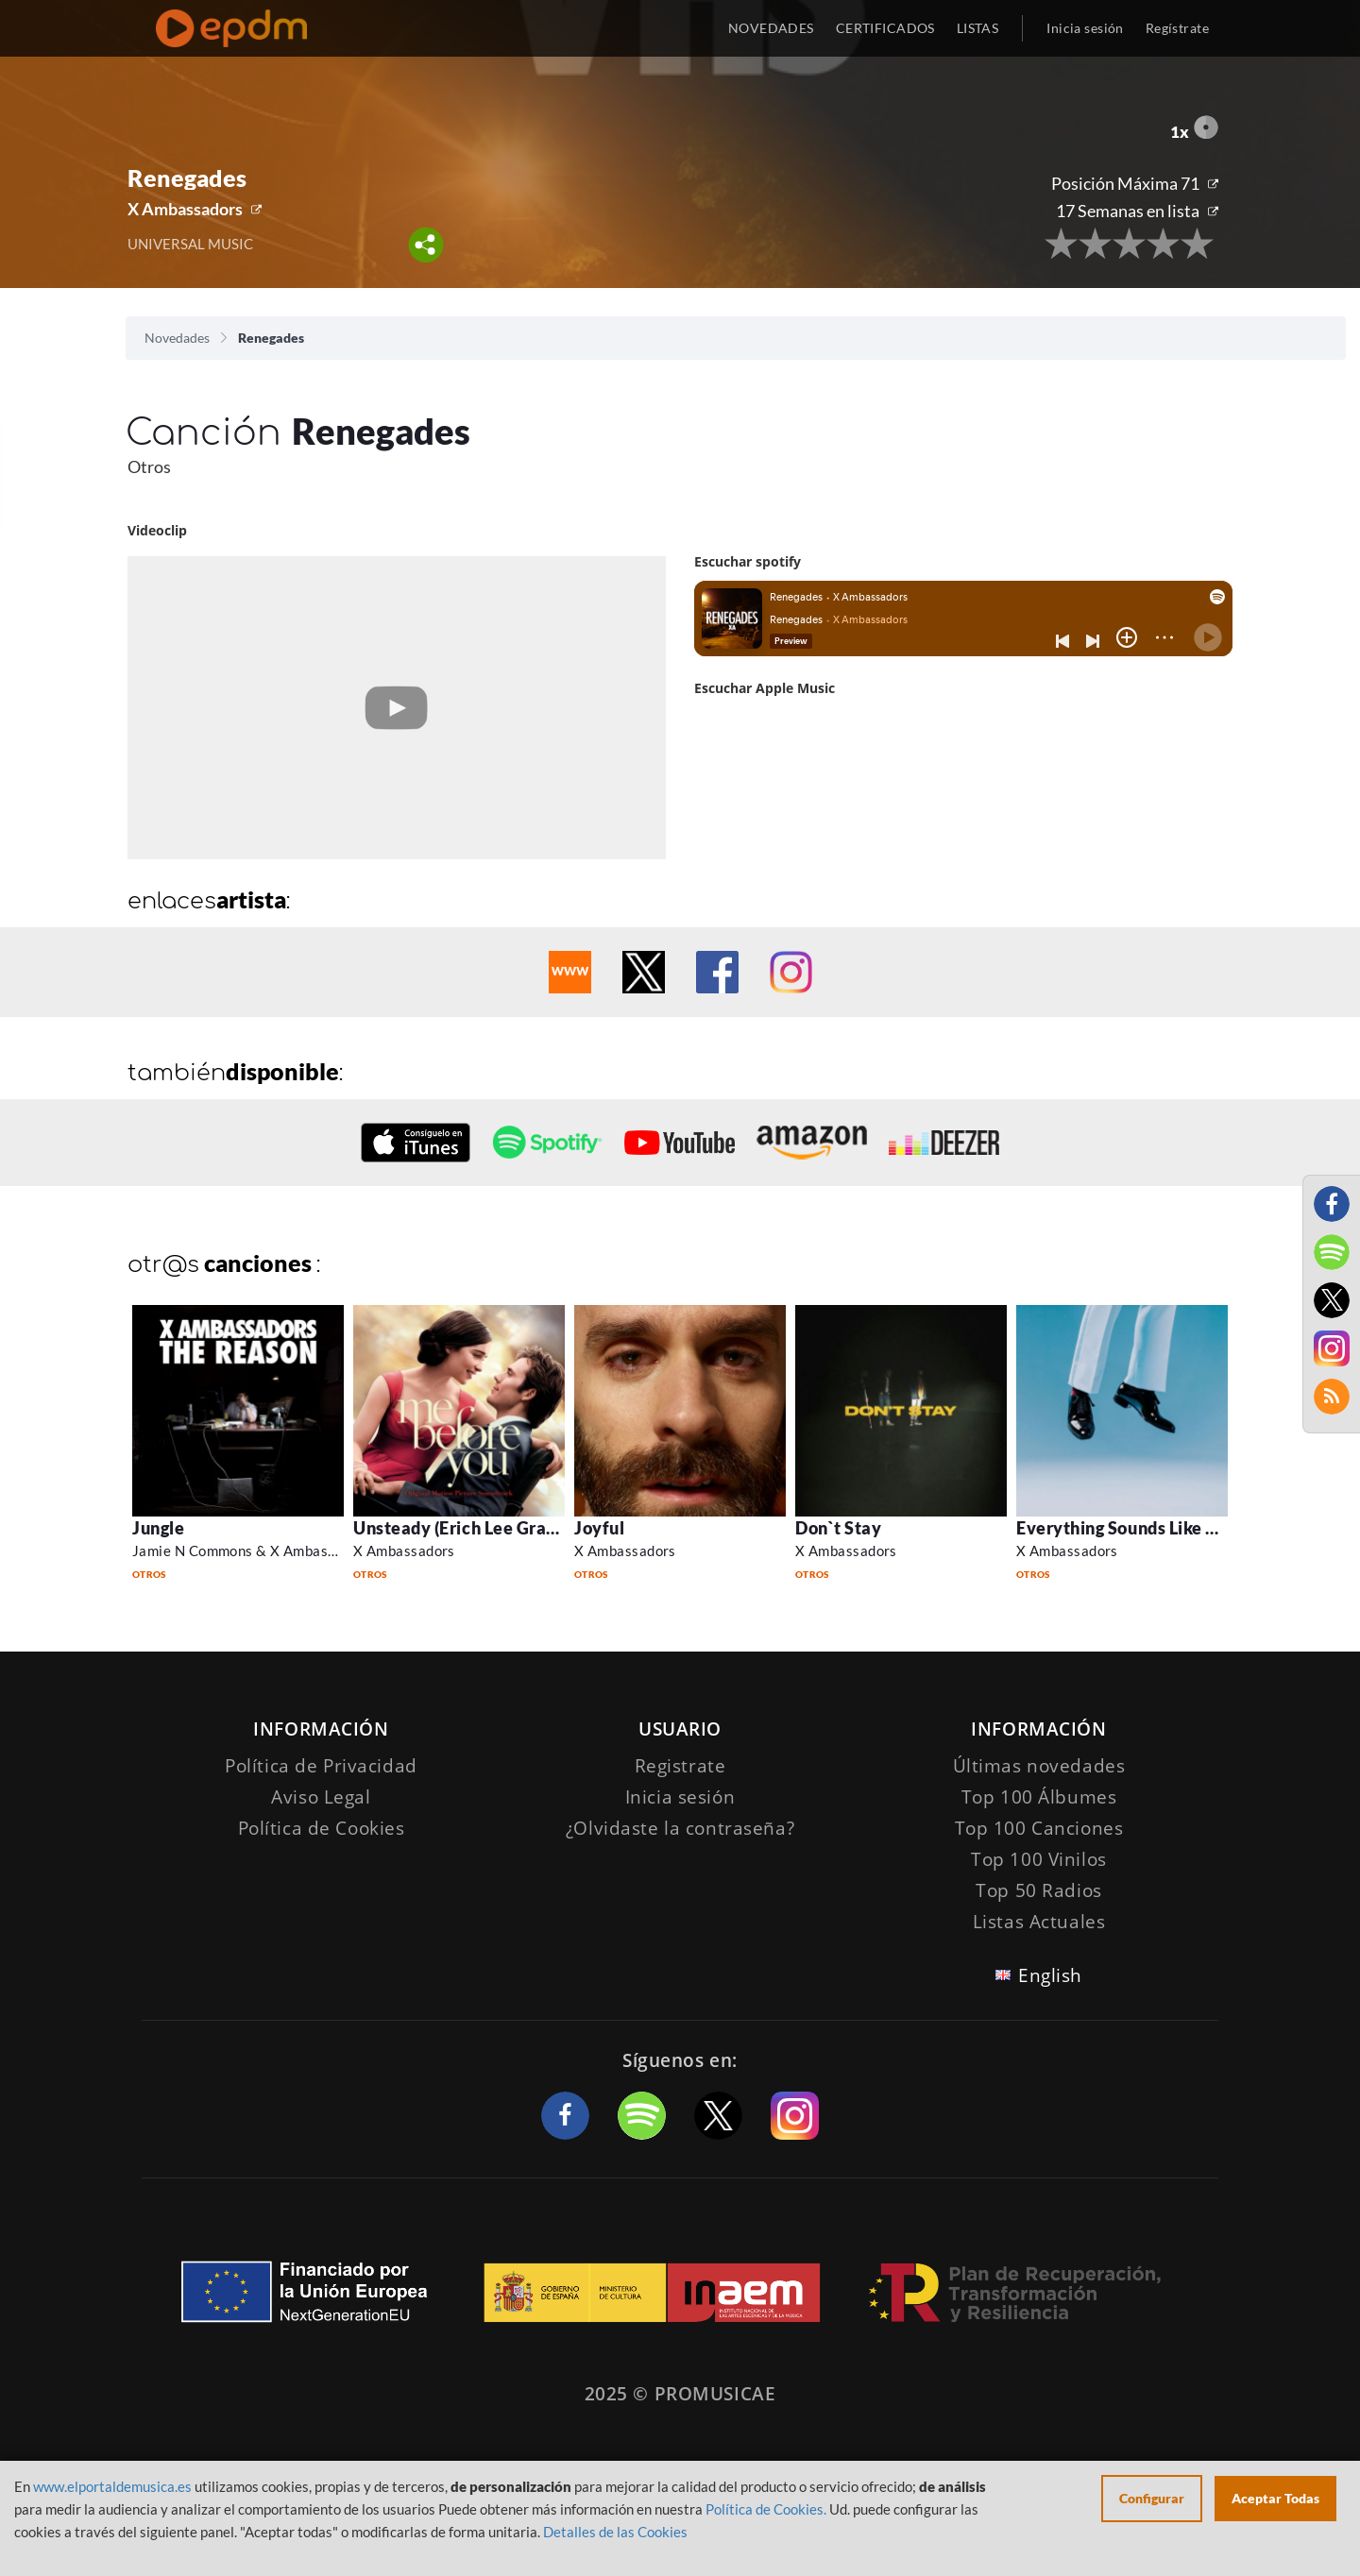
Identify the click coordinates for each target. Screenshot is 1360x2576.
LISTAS (978, 28)
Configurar (1151, 2498)
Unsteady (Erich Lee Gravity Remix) (496, 1527)
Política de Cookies (321, 1828)
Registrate (680, 1766)
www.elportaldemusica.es (112, 2486)
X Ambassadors (185, 208)
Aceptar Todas (1275, 2498)
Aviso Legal (320, 1797)
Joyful (599, 1527)
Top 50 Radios (1038, 1890)
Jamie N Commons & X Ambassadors (252, 1550)
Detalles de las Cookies (615, 2531)
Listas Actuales (1039, 1921)
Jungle (158, 1527)
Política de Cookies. (766, 2508)
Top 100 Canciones (1039, 1828)
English (1050, 1975)
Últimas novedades (1039, 1766)
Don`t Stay (838, 1527)
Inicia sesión (1084, 28)
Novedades (177, 338)
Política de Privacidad (321, 1766)
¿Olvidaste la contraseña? (680, 1828)
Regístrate (1177, 28)
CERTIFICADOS (885, 28)
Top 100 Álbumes (1039, 1797)
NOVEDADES (771, 28)
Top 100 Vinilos (1039, 1859)
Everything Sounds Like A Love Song (1159, 1527)
